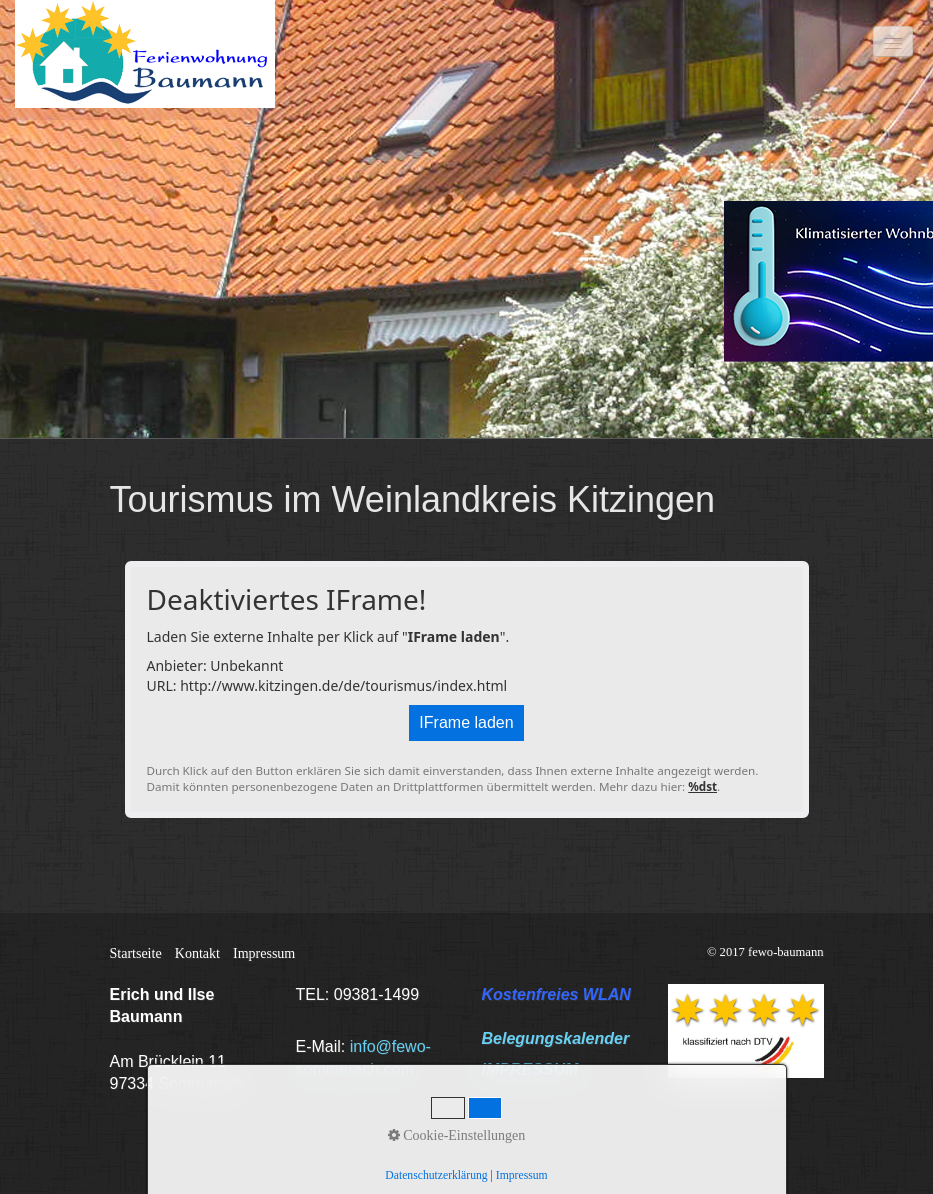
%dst (702, 786)
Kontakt (197, 953)
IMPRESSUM (530, 1069)
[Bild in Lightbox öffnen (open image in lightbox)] (746, 1031)
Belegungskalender (556, 1038)
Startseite (136, 953)
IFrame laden (466, 722)
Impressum (264, 953)
